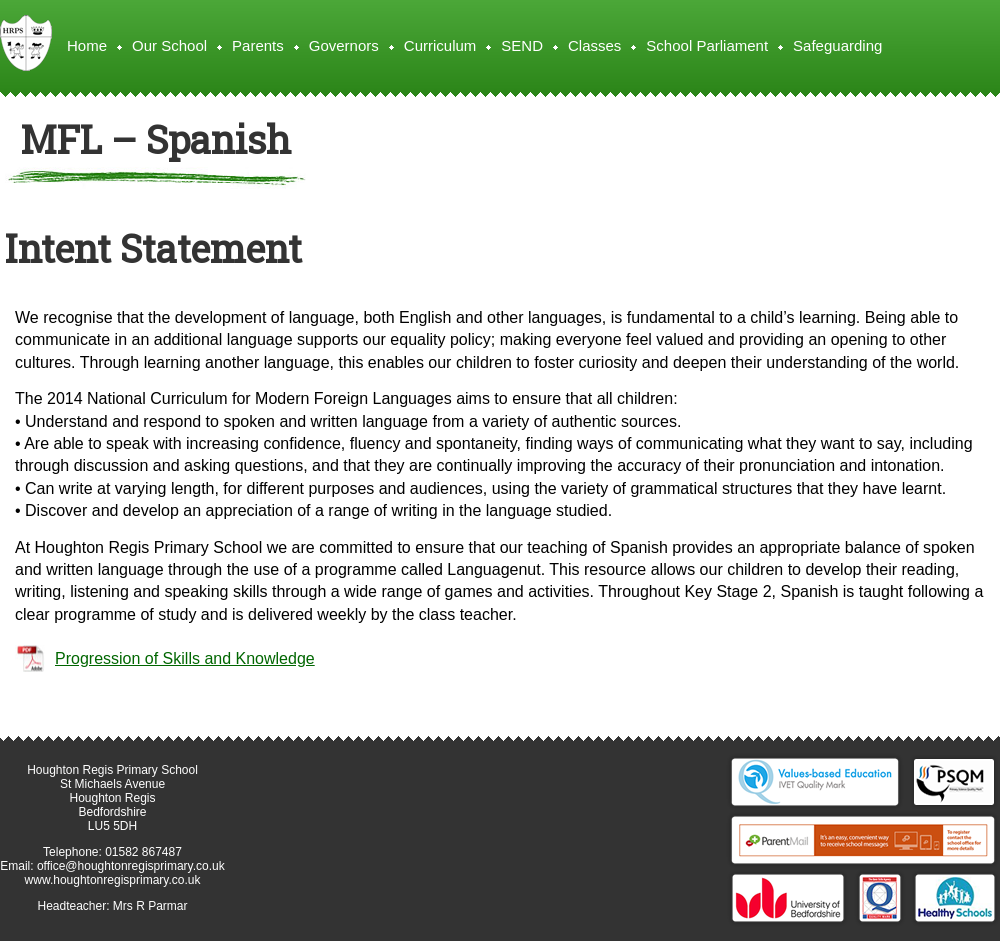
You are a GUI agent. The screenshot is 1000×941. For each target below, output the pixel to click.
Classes (594, 45)
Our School (169, 45)
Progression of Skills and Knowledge (185, 658)
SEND (522, 45)
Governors (344, 45)
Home (87, 45)
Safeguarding (837, 45)
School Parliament (707, 45)
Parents (258, 45)
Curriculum (440, 45)
